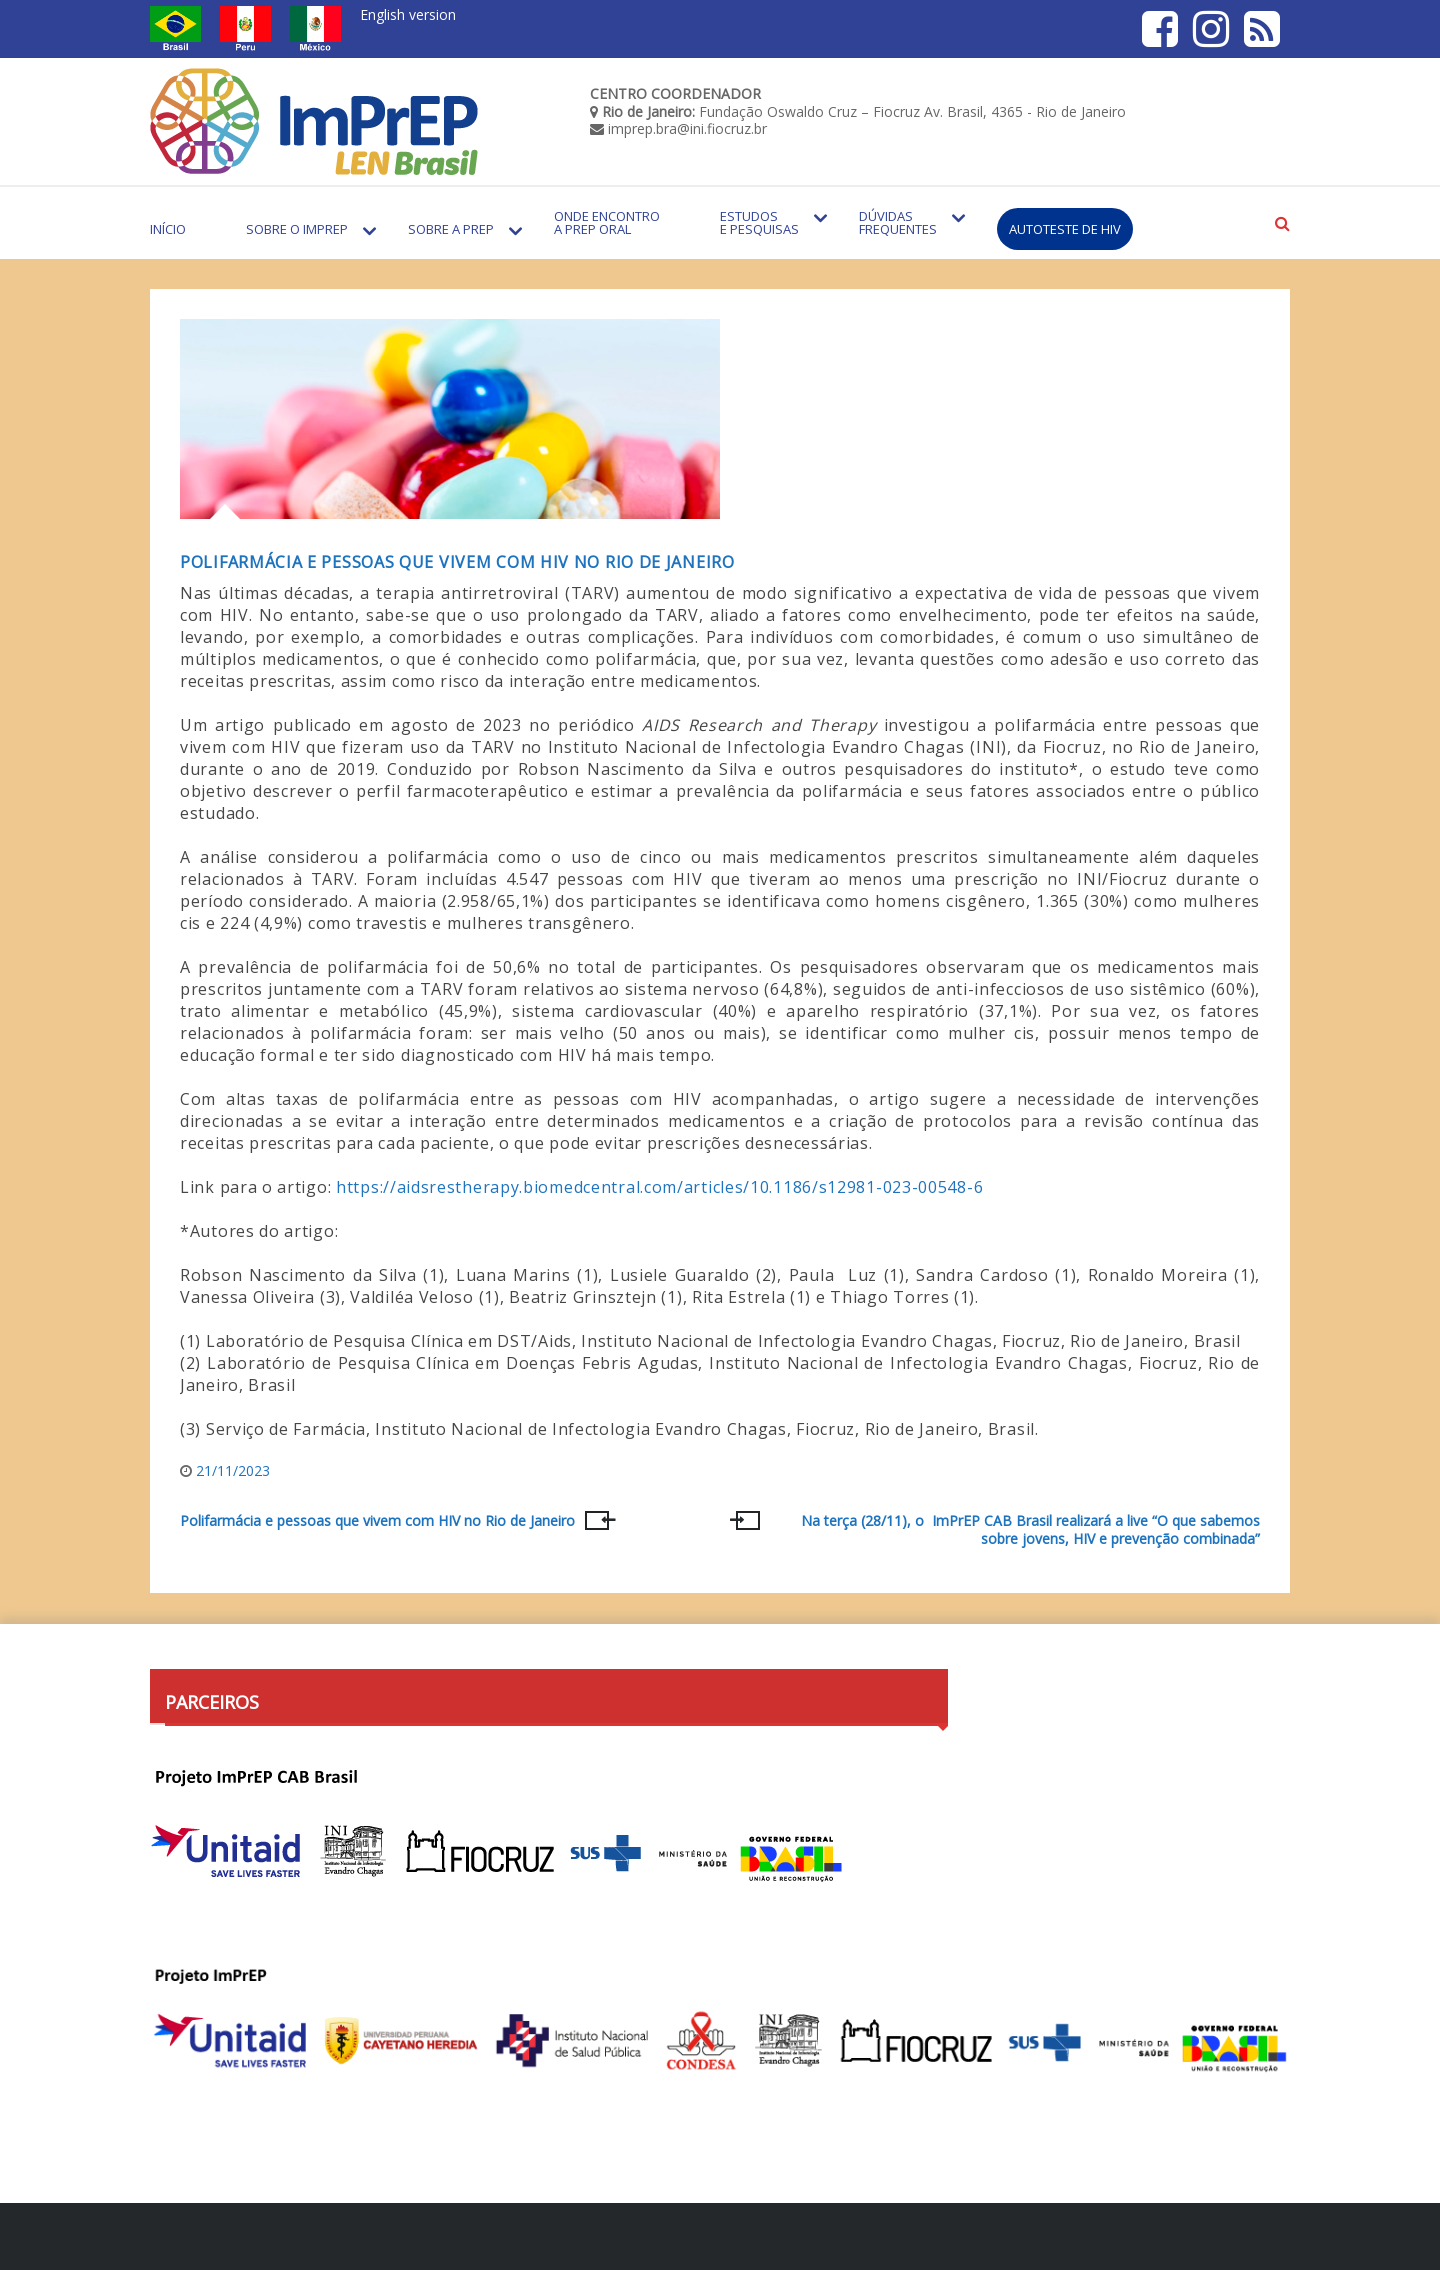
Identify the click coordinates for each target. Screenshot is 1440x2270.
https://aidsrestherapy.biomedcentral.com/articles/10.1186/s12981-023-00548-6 (659, 1187)
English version (408, 14)
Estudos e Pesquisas (759, 222)
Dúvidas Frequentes (898, 222)
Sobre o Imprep (297, 229)
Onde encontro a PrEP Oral (607, 222)
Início (168, 229)
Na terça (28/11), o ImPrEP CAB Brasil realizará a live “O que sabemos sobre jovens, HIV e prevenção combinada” (1030, 1530)
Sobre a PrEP (451, 229)
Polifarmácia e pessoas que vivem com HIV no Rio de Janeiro (457, 562)
